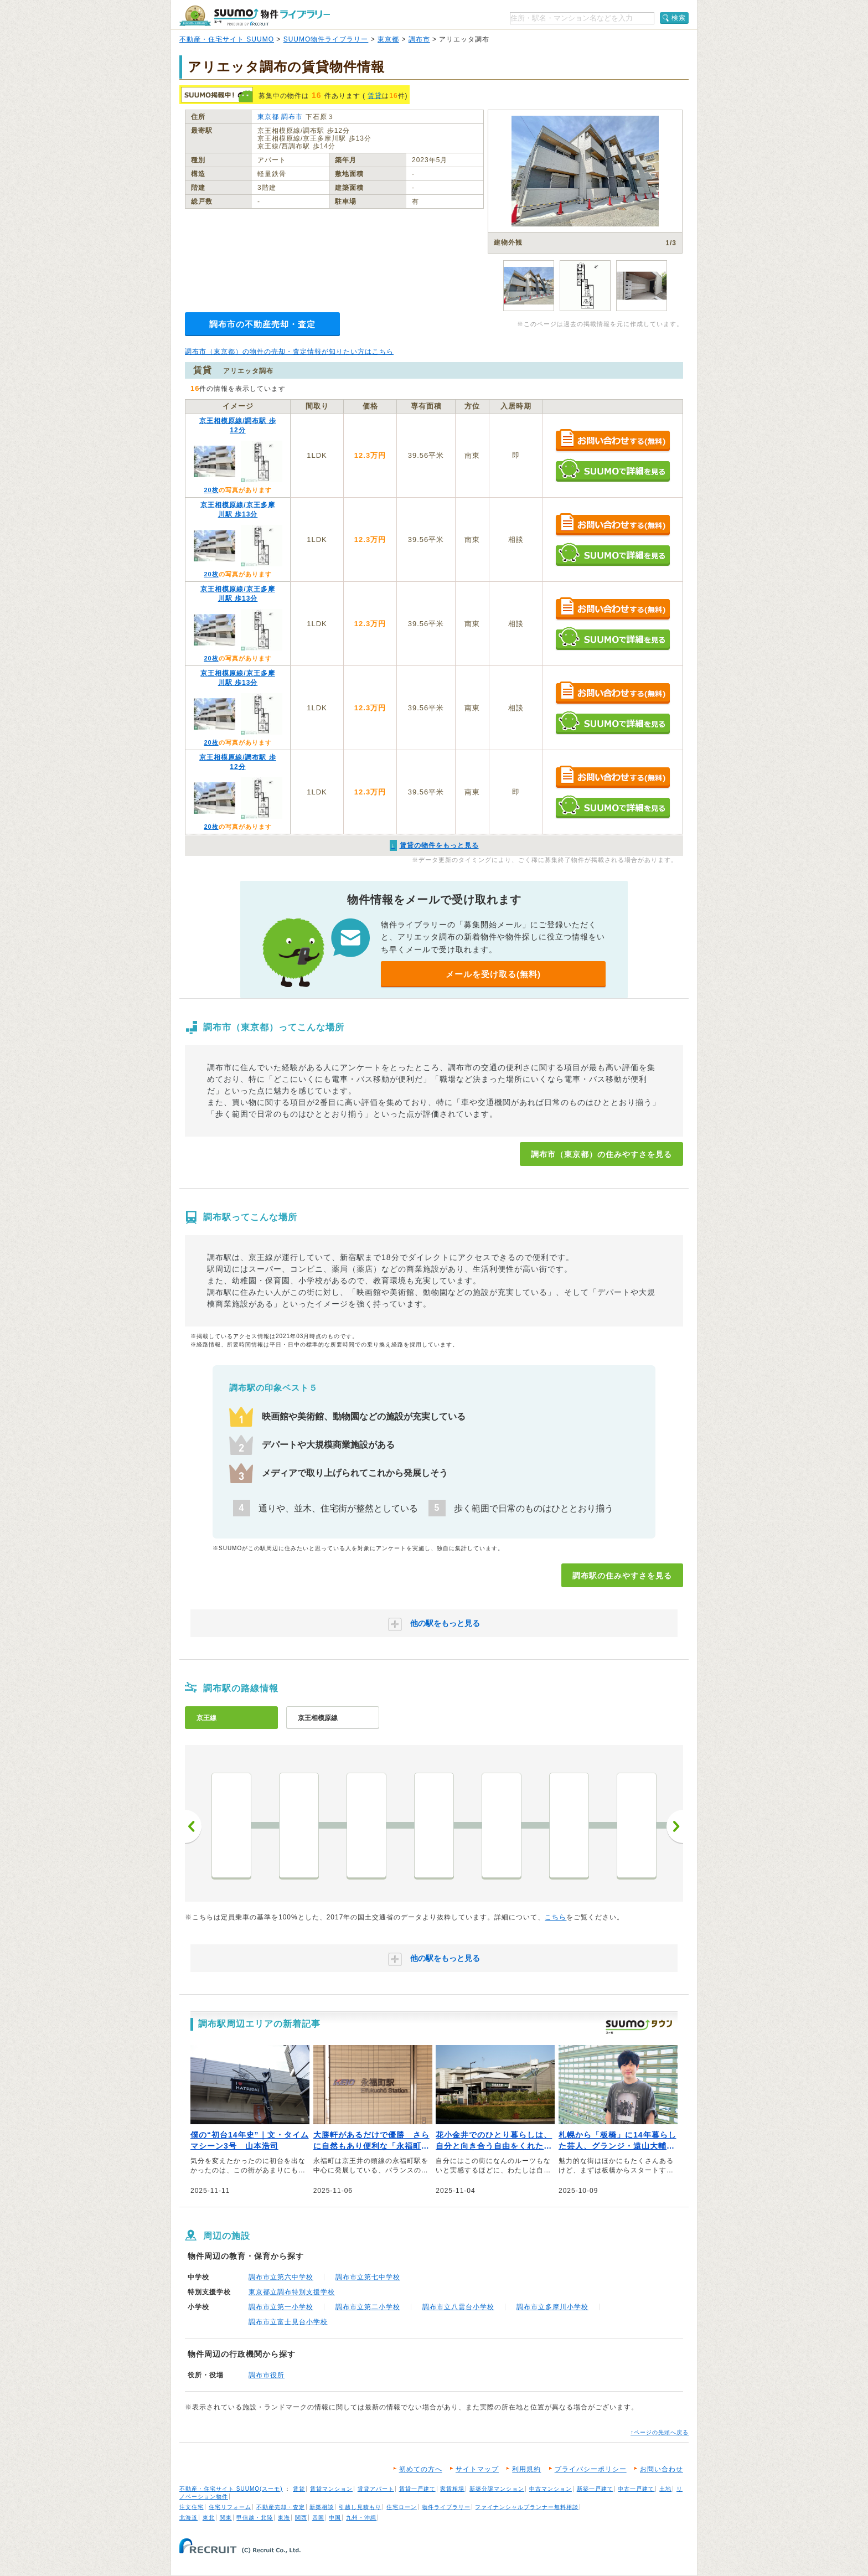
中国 (335, 2518)
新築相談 (321, 2507)
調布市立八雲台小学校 (458, 2307)
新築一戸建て (595, 2489)
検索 (678, 18)
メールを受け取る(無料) (493, 974)
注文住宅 (191, 2507)
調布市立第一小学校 (281, 2307)
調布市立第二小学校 (367, 2307)
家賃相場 (452, 2489)
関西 (301, 2518)
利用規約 (526, 2469)
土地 (665, 2489)
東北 (209, 2518)
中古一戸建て (636, 2489)
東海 (284, 2518)
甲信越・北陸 (254, 2518)
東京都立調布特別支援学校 (292, 2292)
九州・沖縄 (361, 2518)
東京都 (388, 39)
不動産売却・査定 (280, 2507)
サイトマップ (477, 2469)
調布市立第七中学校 (367, 2277)
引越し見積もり (360, 2507)
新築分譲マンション (496, 2489)
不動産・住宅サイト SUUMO (226, 39)
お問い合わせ (661, 2469)
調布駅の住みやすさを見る (622, 1575)
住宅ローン (401, 2507)
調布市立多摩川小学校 (552, 2307)
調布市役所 (267, 2375)
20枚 (211, 490)
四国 (318, 2518)
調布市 (419, 39)
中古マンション (550, 2489)
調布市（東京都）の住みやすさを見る (601, 1154)
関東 (226, 2518)
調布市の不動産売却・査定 (262, 324)
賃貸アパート (376, 2489)
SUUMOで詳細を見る (612, 470)
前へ (193, 1826)
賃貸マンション (331, 2489)
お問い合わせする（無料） (612, 441)
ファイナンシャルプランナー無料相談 (526, 2507)
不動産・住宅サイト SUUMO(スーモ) (231, 2489)
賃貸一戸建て (417, 2489)
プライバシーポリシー (591, 2469)
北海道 (188, 2518)
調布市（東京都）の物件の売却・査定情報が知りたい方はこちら (289, 351)
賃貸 (375, 96)
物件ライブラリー (446, 2507)
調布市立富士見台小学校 (288, 2322)
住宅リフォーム (230, 2507)
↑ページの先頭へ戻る (660, 2432)
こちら (555, 1917)
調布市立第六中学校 (281, 2277)
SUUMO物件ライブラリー (326, 39)
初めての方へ (420, 2469)
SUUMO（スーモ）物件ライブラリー (254, 16)
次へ (674, 1826)
